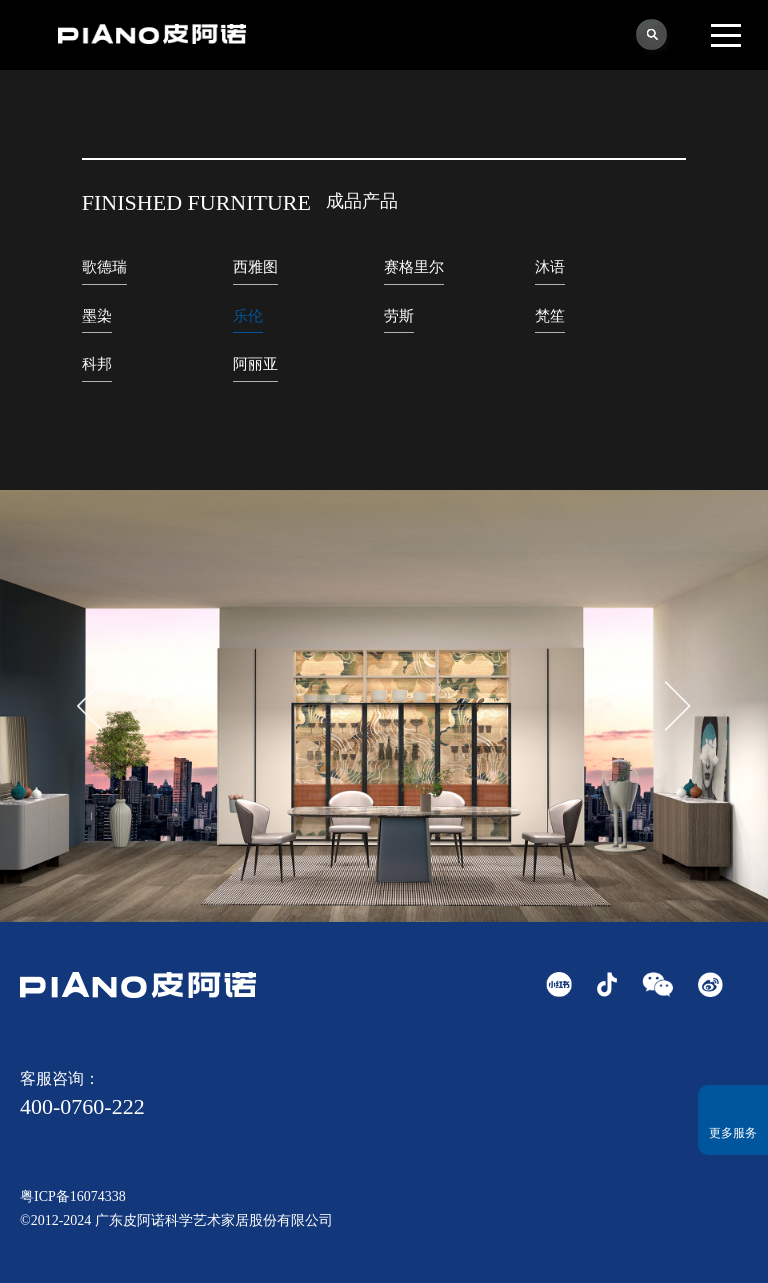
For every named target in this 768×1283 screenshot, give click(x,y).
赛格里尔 (414, 267)
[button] (678, 706)
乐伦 (248, 316)
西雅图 (255, 267)
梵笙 (550, 316)
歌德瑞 (104, 267)
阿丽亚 (255, 364)
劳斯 (399, 316)
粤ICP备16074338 (73, 1196)
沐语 (550, 267)
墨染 (97, 316)
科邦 (97, 364)
